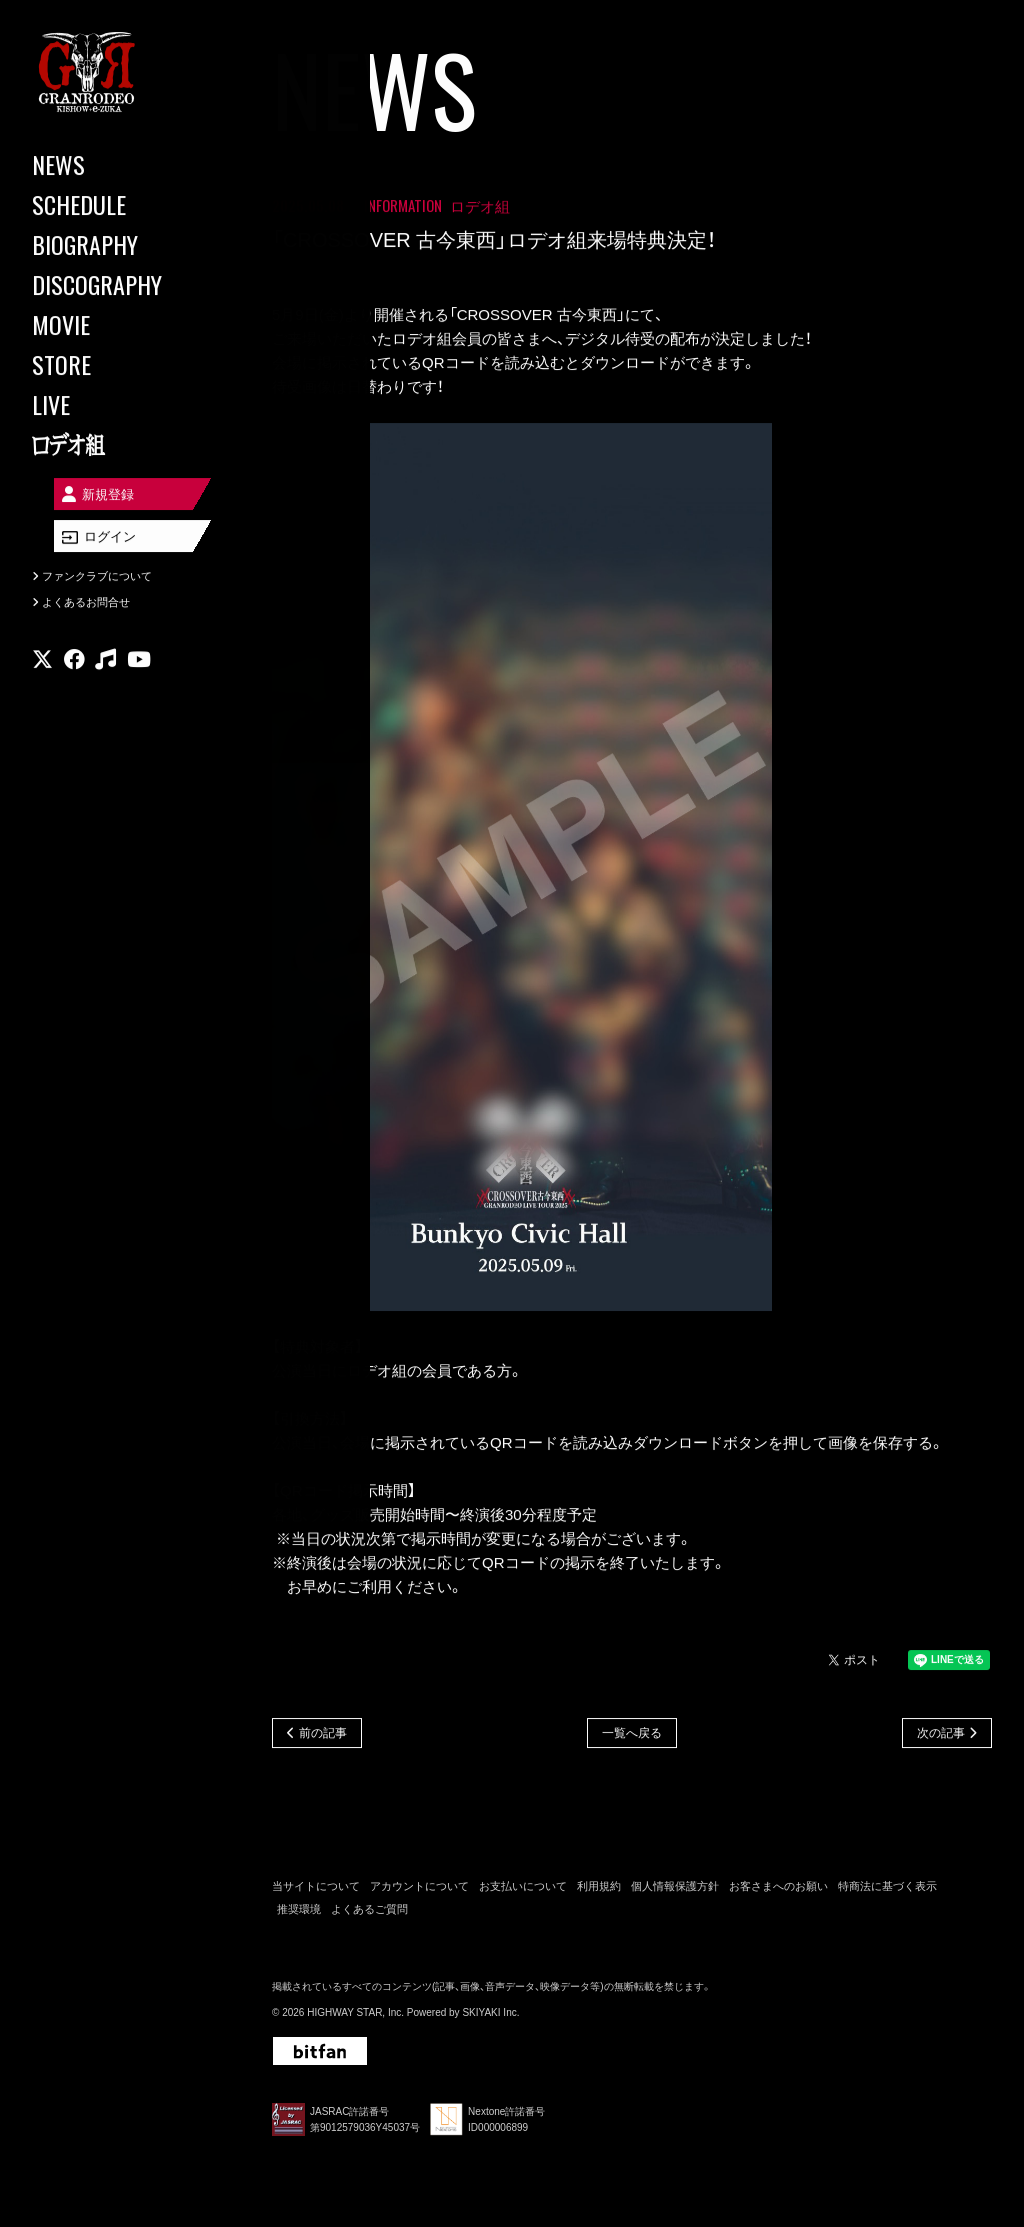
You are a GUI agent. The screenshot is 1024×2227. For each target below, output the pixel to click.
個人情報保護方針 (675, 1889)
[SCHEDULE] (120, 204)
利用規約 (599, 1889)
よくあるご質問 (369, 1911)
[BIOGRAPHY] (120, 244)
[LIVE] (120, 404)
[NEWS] (120, 164)
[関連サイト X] (42, 674)
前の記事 (323, 1734)
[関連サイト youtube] (139, 674)
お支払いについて (523, 1889)
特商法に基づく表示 (887, 1889)
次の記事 (941, 1734)
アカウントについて (419, 1889)
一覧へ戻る (632, 1734)
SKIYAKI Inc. (490, 2015)
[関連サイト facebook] (74, 674)
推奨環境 (299, 1911)
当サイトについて (316, 1889)
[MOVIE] (120, 324)
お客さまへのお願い (778, 1889)
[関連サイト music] (105, 674)
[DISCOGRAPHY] (120, 284)
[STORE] (120, 364)
